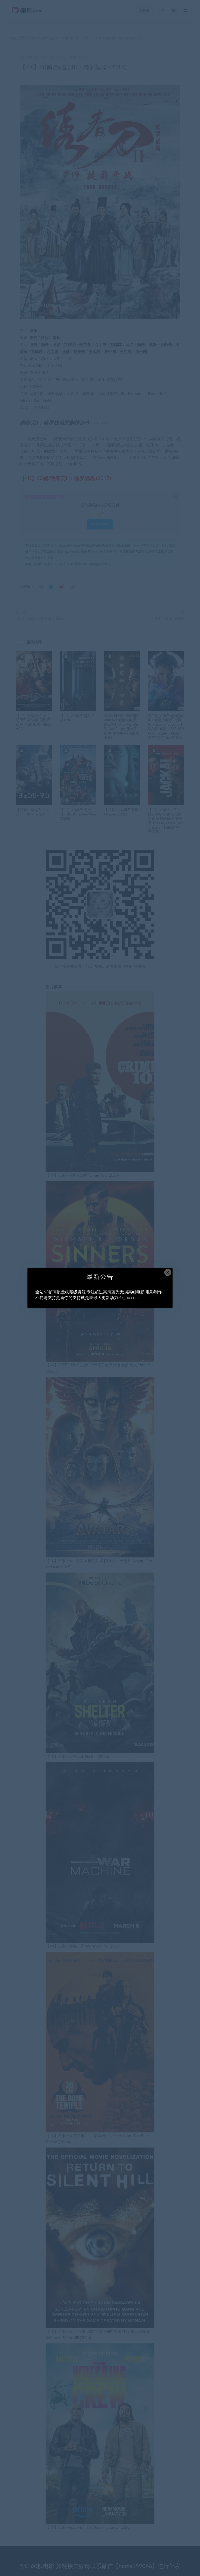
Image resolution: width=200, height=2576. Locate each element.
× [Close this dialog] (167, 1272)
